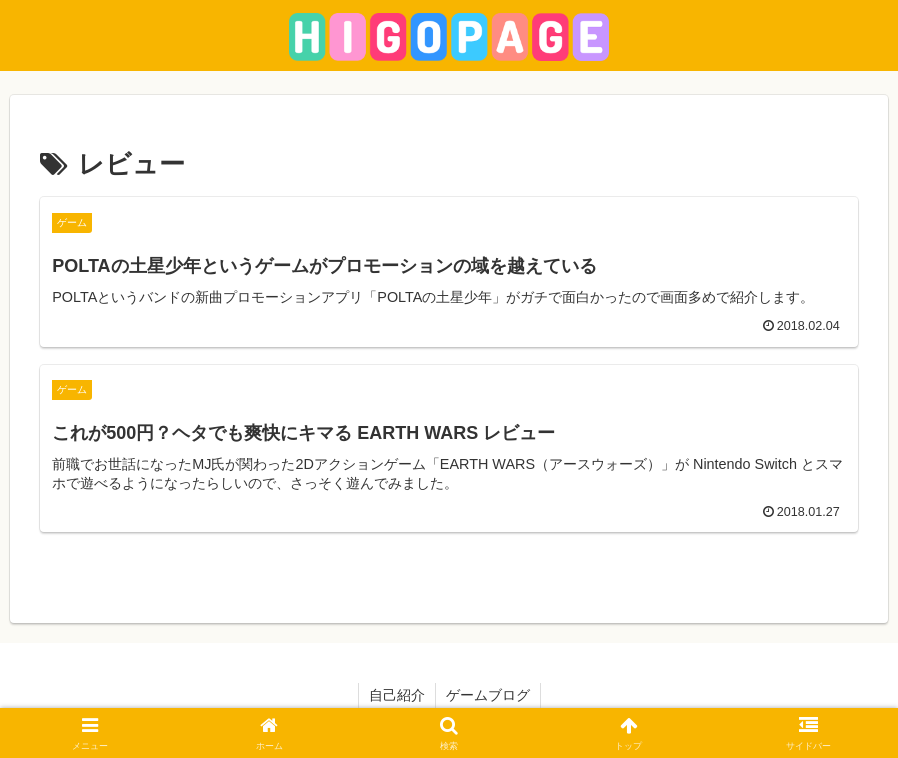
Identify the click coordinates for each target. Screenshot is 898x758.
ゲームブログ (488, 695)
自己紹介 (397, 695)
